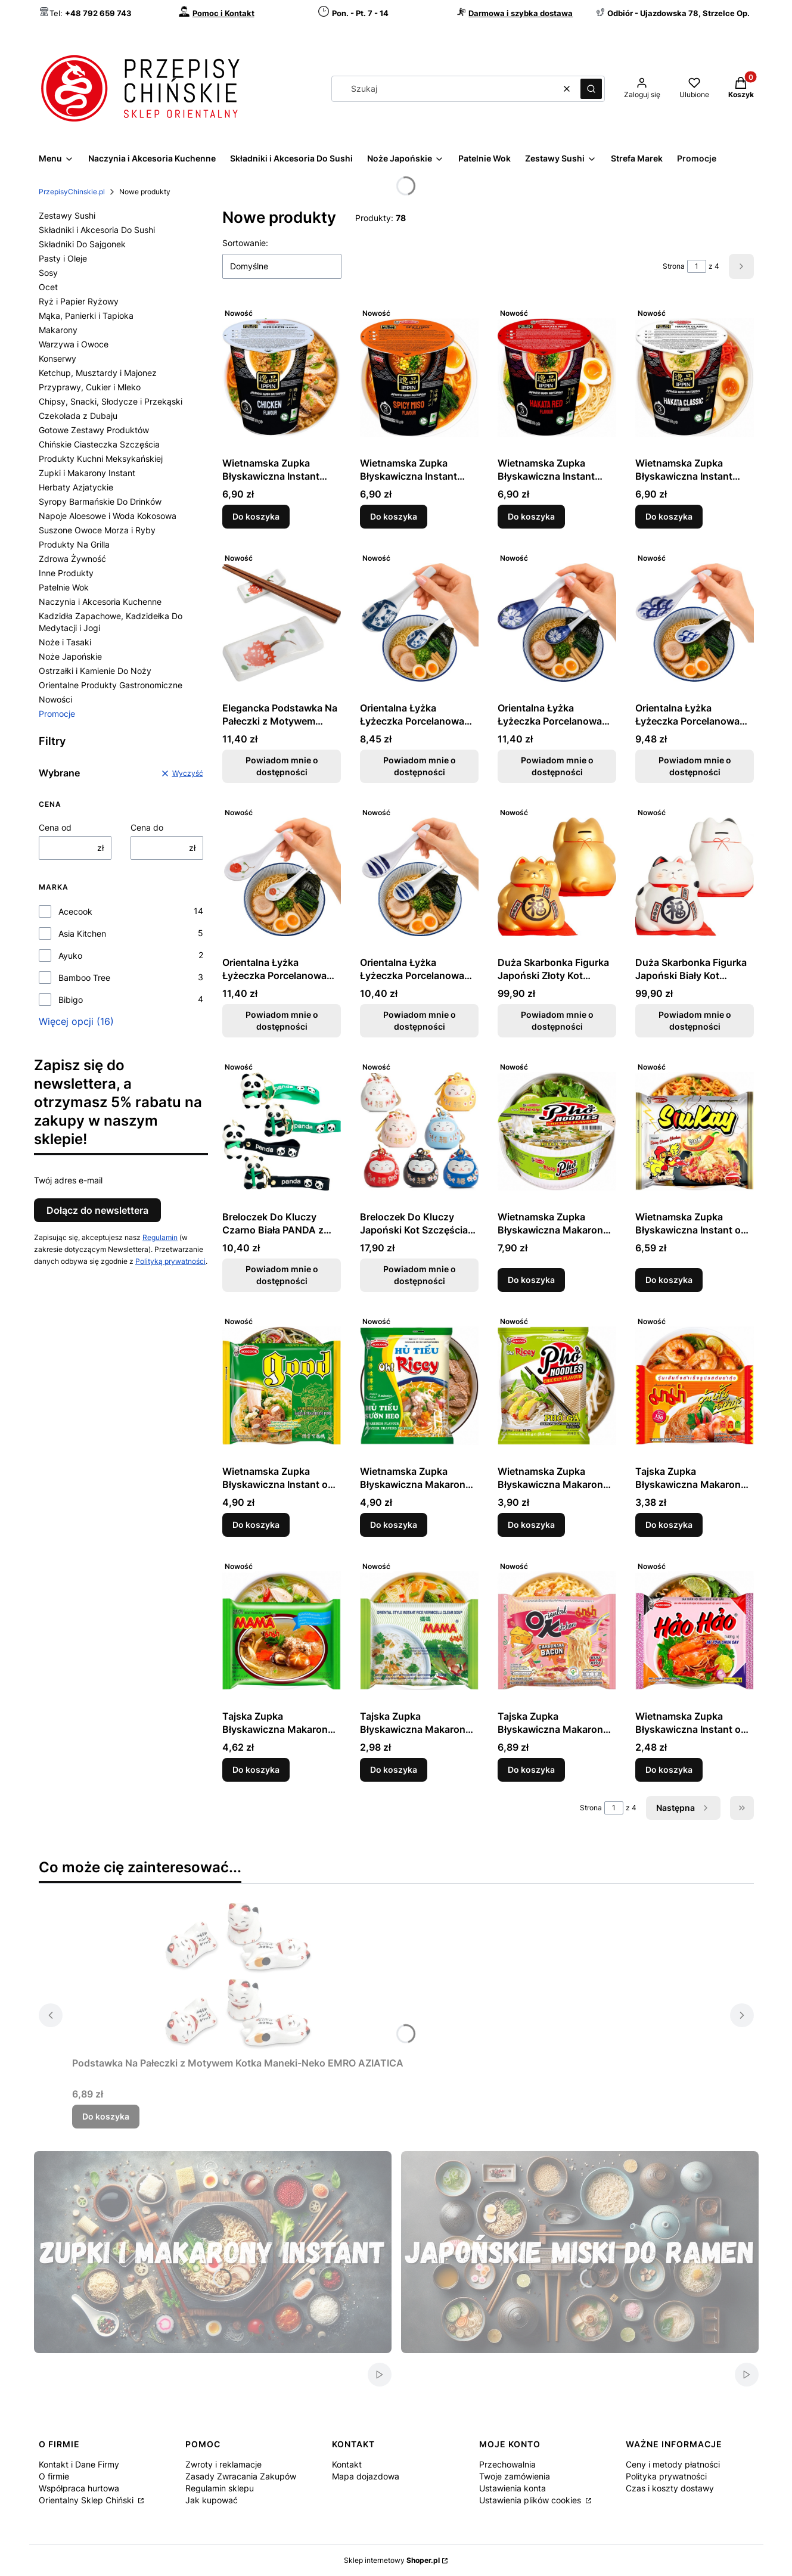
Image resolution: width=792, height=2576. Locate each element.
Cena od (55, 827)
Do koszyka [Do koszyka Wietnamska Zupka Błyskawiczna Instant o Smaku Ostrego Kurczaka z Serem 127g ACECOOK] (668, 1280)
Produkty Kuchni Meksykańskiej (101, 458)
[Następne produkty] (683, 1808)
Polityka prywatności (666, 2476)
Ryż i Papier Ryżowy (79, 301)
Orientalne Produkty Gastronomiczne (110, 685)
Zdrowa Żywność (72, 559)
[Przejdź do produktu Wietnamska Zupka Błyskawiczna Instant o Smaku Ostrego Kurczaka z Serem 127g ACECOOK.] (694, 1130)
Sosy (48, 273)
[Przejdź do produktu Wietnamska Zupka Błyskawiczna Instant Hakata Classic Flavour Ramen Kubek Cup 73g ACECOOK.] (694, 377)
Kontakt (347, 2464)
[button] (591, 89)
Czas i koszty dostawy (670, 2488)
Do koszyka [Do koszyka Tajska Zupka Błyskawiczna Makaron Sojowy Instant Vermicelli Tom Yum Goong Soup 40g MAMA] (668, 1525)
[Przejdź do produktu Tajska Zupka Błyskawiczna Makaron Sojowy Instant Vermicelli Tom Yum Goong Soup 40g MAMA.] (694, 1385)
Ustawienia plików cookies (531, 2500)
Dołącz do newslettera (97, 1210)
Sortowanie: (245, 243)
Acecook (75, 911)
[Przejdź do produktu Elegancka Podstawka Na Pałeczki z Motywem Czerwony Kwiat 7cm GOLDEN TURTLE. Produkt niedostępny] (281, 622)
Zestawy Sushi (67, 215)
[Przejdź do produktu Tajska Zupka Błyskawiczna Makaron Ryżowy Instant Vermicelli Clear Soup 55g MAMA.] (419, 1630)
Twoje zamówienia (514, 2476)
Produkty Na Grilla (74, 544)
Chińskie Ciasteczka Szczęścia (99, 444)
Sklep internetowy (392, 2560)
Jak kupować (211, 2500)
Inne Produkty (66, 573)
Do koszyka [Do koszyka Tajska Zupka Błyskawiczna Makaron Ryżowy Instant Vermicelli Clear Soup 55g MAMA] (393, 1769)
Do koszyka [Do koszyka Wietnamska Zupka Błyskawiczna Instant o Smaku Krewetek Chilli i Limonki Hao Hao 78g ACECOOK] (668, 1769)
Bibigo (70, 1000)
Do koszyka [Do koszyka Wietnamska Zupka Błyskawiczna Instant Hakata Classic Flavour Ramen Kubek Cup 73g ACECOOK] (668, 516)
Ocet (48, 287)
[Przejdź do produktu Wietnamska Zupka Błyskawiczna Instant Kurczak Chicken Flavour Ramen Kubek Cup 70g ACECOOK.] (281, 377)
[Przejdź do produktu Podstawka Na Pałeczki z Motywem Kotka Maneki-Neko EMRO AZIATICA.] (238, 1977)
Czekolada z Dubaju (78, 416)
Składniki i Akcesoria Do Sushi (97, 230)
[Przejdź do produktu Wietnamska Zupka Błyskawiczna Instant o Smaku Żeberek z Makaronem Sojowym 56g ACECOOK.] (281, 1385)
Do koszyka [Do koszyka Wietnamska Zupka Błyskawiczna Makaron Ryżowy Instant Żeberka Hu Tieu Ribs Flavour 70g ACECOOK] (393, 1525)
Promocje (57, 714)
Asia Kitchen (82, 933)
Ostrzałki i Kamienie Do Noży (95, 671)
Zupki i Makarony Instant (87, 473)
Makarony (58, 330)
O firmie (54, 2476)
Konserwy (57, 358)
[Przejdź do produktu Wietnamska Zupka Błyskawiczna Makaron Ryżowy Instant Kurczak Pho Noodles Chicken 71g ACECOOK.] (557, 1385)
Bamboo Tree (84, 977)
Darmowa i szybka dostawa (520, 13)
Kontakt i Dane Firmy (79, 2464)
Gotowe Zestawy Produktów (94, 430)
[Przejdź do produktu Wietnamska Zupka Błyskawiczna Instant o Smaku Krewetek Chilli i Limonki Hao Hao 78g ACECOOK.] (694, 1630)
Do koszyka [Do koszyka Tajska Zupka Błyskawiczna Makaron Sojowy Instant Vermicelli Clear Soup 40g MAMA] (255, 1769)
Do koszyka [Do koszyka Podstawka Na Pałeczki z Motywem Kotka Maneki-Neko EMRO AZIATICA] (105, 2116)
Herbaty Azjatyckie (76, 487)
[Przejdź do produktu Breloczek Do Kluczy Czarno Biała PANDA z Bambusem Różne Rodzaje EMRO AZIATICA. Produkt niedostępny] (281, 1130)
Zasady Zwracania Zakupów (240, 2476)
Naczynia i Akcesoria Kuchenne (100, 601)
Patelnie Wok (64, 587)
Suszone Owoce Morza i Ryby (97, 530)
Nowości (55, 699)
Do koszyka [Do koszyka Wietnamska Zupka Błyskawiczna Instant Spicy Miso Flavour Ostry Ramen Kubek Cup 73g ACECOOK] (393, 516)
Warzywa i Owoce (73, 344)
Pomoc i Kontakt (223, 13)
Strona (674, 266)
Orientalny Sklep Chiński (87, 2500)
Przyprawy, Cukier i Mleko (90, 387)
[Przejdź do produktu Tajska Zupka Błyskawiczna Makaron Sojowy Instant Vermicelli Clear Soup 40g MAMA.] (281, 1630)
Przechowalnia (507, 2464)
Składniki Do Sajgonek (82, 244)
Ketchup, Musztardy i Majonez (98, 373)
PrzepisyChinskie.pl (72, 191)
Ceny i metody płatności (673, 2464)
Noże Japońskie (70, 656)
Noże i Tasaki (65, 642)
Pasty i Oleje (63, 258)
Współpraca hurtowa (79, 2488)
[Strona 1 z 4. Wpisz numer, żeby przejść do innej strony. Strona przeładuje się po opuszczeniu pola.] (696, 266)
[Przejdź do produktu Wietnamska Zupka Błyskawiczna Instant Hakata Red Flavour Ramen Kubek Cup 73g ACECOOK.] (557, 377)
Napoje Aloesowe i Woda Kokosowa (107, 516)
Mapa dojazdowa (365, 2476)
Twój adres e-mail (68, 1180)
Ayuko (70, 955)
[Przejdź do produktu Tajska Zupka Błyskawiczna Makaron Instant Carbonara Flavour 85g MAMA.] (557, 1630)
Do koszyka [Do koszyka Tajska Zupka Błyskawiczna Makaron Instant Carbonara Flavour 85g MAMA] (531, 1769)
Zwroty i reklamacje (223, 2464)
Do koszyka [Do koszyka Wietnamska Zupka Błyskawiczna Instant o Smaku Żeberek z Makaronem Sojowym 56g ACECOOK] (255, 1525)
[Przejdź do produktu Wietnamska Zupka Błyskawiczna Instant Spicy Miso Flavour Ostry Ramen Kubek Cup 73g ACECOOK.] (419, 377)
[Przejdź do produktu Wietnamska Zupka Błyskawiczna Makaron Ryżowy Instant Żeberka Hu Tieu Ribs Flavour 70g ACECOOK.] (419, 1385)
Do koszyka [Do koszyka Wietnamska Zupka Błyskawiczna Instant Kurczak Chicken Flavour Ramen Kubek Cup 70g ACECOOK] (255, 516)
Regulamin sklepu (219, 2488)
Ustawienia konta (512, 2488)
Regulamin (160, 1237)
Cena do (147, 827)
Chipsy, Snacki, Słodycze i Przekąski (110, 401)
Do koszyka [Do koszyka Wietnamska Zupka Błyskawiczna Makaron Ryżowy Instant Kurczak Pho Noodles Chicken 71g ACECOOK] (531, 1525)
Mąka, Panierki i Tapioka (86, 315)
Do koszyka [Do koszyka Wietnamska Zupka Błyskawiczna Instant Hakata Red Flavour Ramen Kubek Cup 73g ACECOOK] (531, 516)
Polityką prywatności (170, 1261)
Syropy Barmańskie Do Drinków (100, 501)
